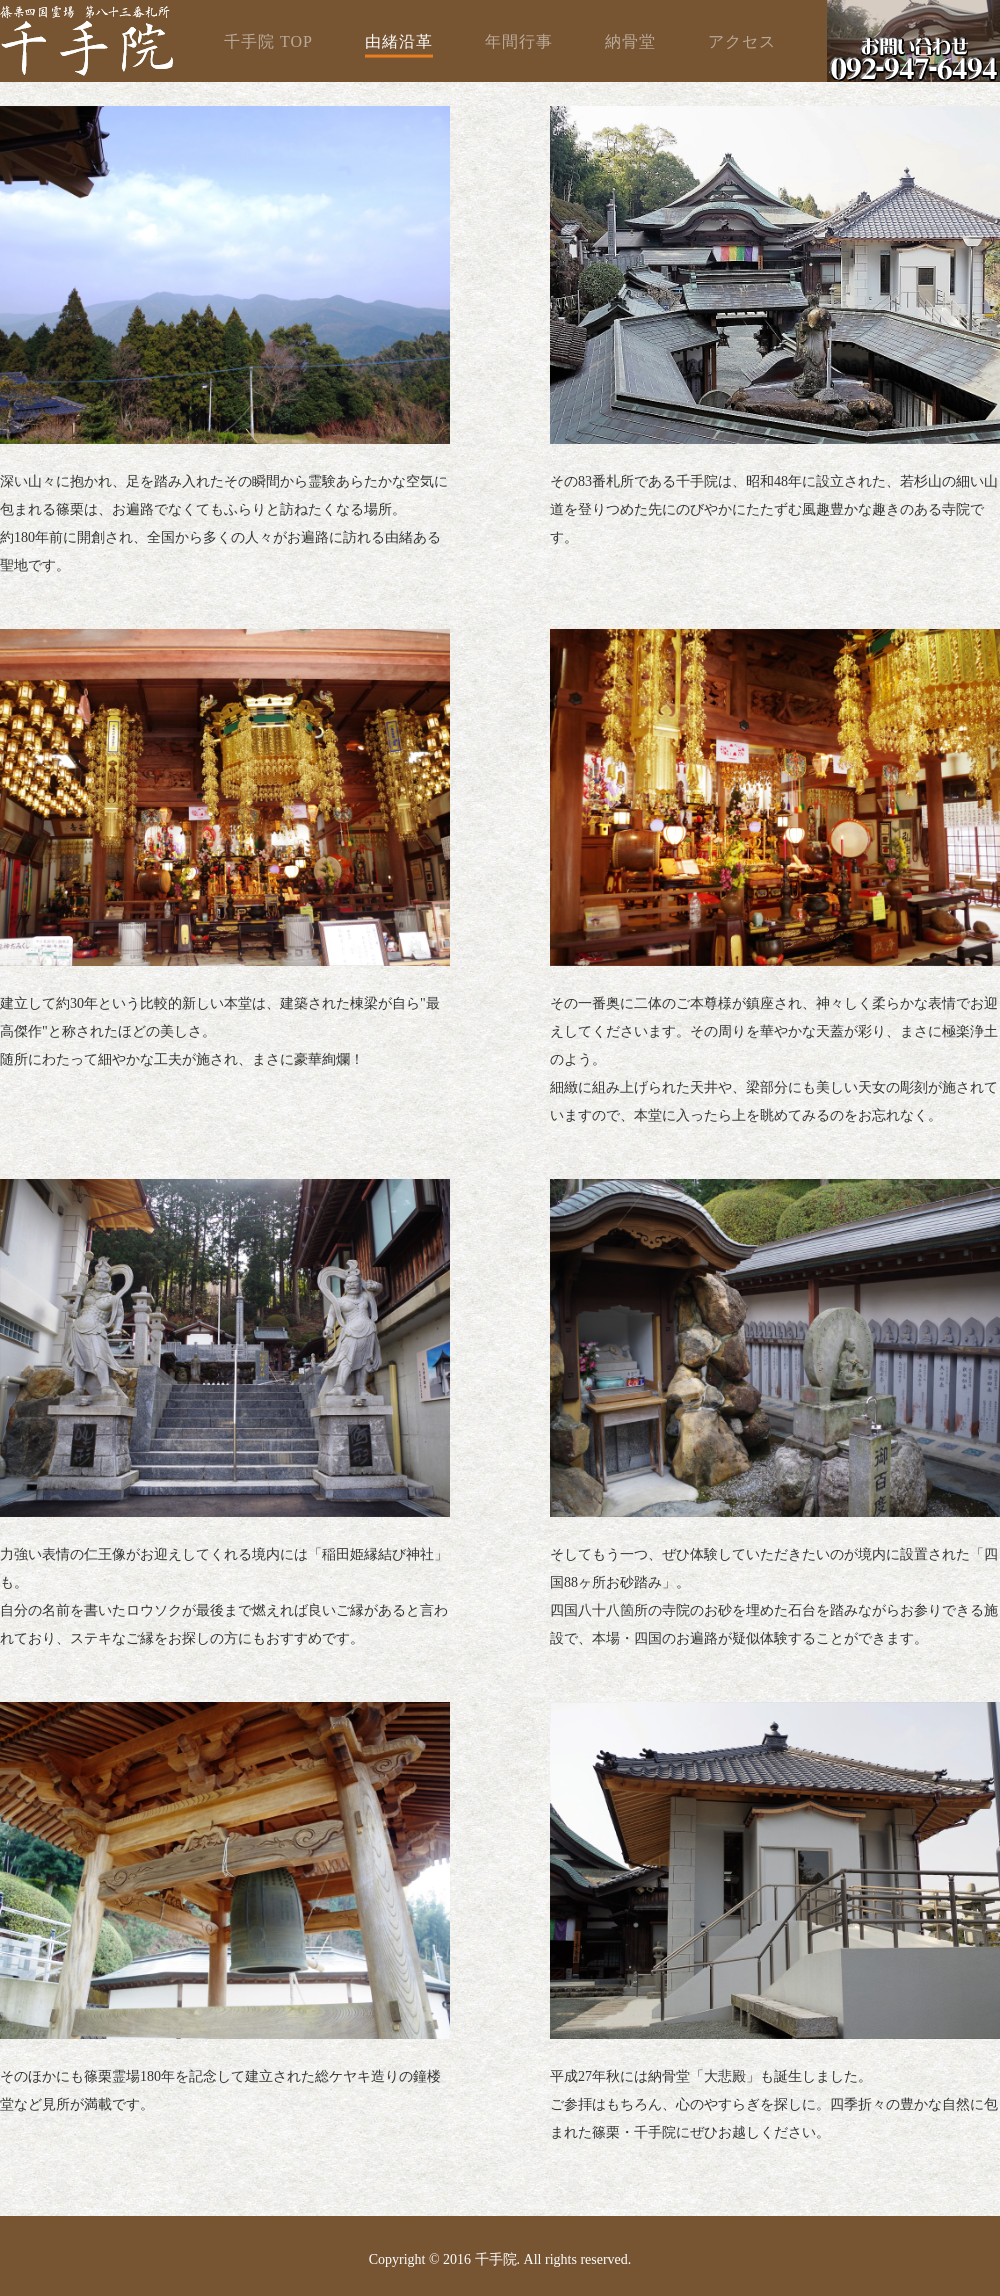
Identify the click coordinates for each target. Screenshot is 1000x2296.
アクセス (742, 41)
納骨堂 (630, 41)
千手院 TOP (268, 41)
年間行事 (519, 41)
